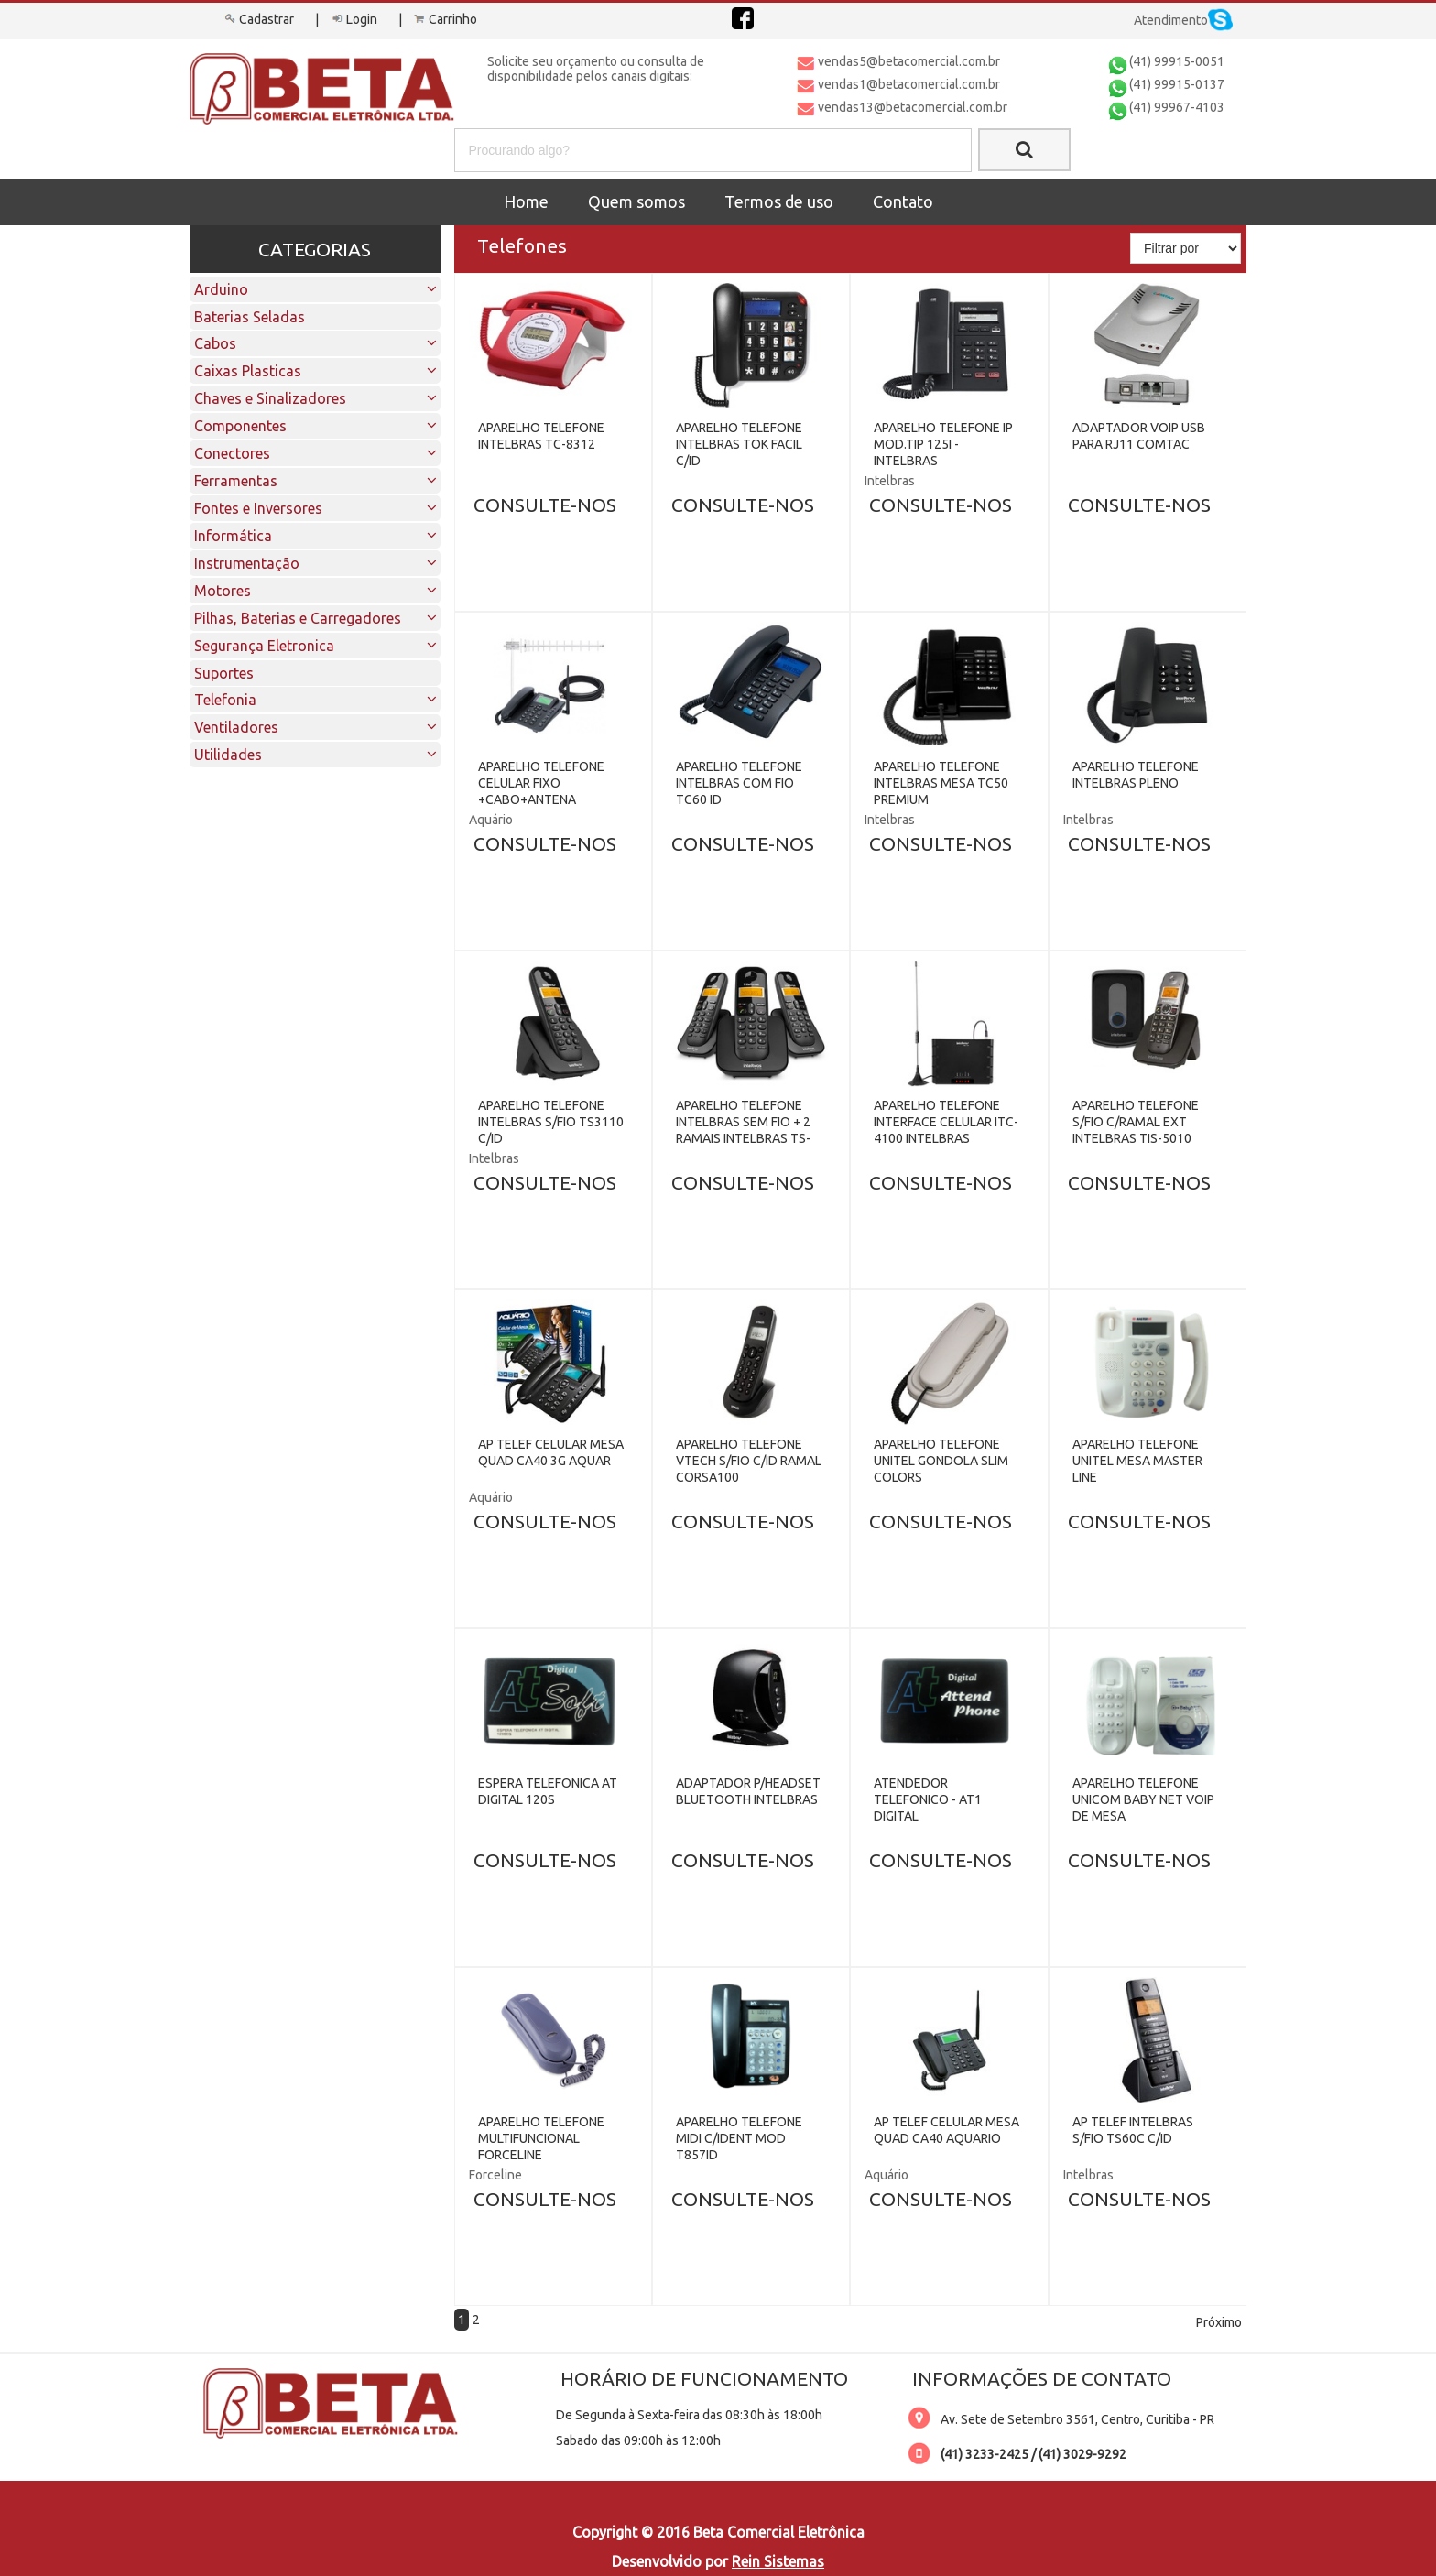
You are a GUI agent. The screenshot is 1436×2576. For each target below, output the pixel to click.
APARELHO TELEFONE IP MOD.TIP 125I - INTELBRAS (943, 444)
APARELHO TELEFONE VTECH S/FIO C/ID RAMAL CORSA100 (748, 1460)
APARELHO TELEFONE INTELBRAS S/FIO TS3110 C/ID (551, 1122)
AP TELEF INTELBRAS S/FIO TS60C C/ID (1132, 2130)
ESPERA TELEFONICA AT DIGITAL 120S (547, 1791)
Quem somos (636, 201)
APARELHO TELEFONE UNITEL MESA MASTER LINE (1137, 1460)
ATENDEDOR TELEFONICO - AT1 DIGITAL (928, 1799)
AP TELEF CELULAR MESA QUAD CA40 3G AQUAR (551, 1452)
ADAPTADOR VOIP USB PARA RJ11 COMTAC (1138, 435)
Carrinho (444, 19)
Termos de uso (778, 201)
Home (526, 201)
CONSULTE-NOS (544, 505)
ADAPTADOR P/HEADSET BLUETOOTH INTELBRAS (748, 1791)
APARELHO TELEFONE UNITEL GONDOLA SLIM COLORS (941, 1460)
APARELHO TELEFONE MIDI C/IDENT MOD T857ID (739, 2138)
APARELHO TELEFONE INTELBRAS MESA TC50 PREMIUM (941, 783)
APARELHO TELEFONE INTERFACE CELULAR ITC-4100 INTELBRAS (946, 1122)
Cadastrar (258, 19)
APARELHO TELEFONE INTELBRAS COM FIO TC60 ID (739, 783)
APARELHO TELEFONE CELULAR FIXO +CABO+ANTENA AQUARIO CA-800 (541, 791)
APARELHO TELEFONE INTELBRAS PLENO (1135, 774)
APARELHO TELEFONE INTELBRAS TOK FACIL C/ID (739, 444)
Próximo (1219, 2322)
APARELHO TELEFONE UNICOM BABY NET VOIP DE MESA (1143, 1799)
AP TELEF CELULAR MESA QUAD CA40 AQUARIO (946, 2130)
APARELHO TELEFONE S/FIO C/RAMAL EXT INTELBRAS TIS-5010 (1135, 1122)
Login (352, 19)
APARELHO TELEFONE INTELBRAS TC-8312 (541, 435)
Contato (903, 201)
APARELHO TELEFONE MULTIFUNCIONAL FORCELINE (541, 2138)
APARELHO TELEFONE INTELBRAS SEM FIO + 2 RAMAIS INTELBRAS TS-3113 (743, 1130)
